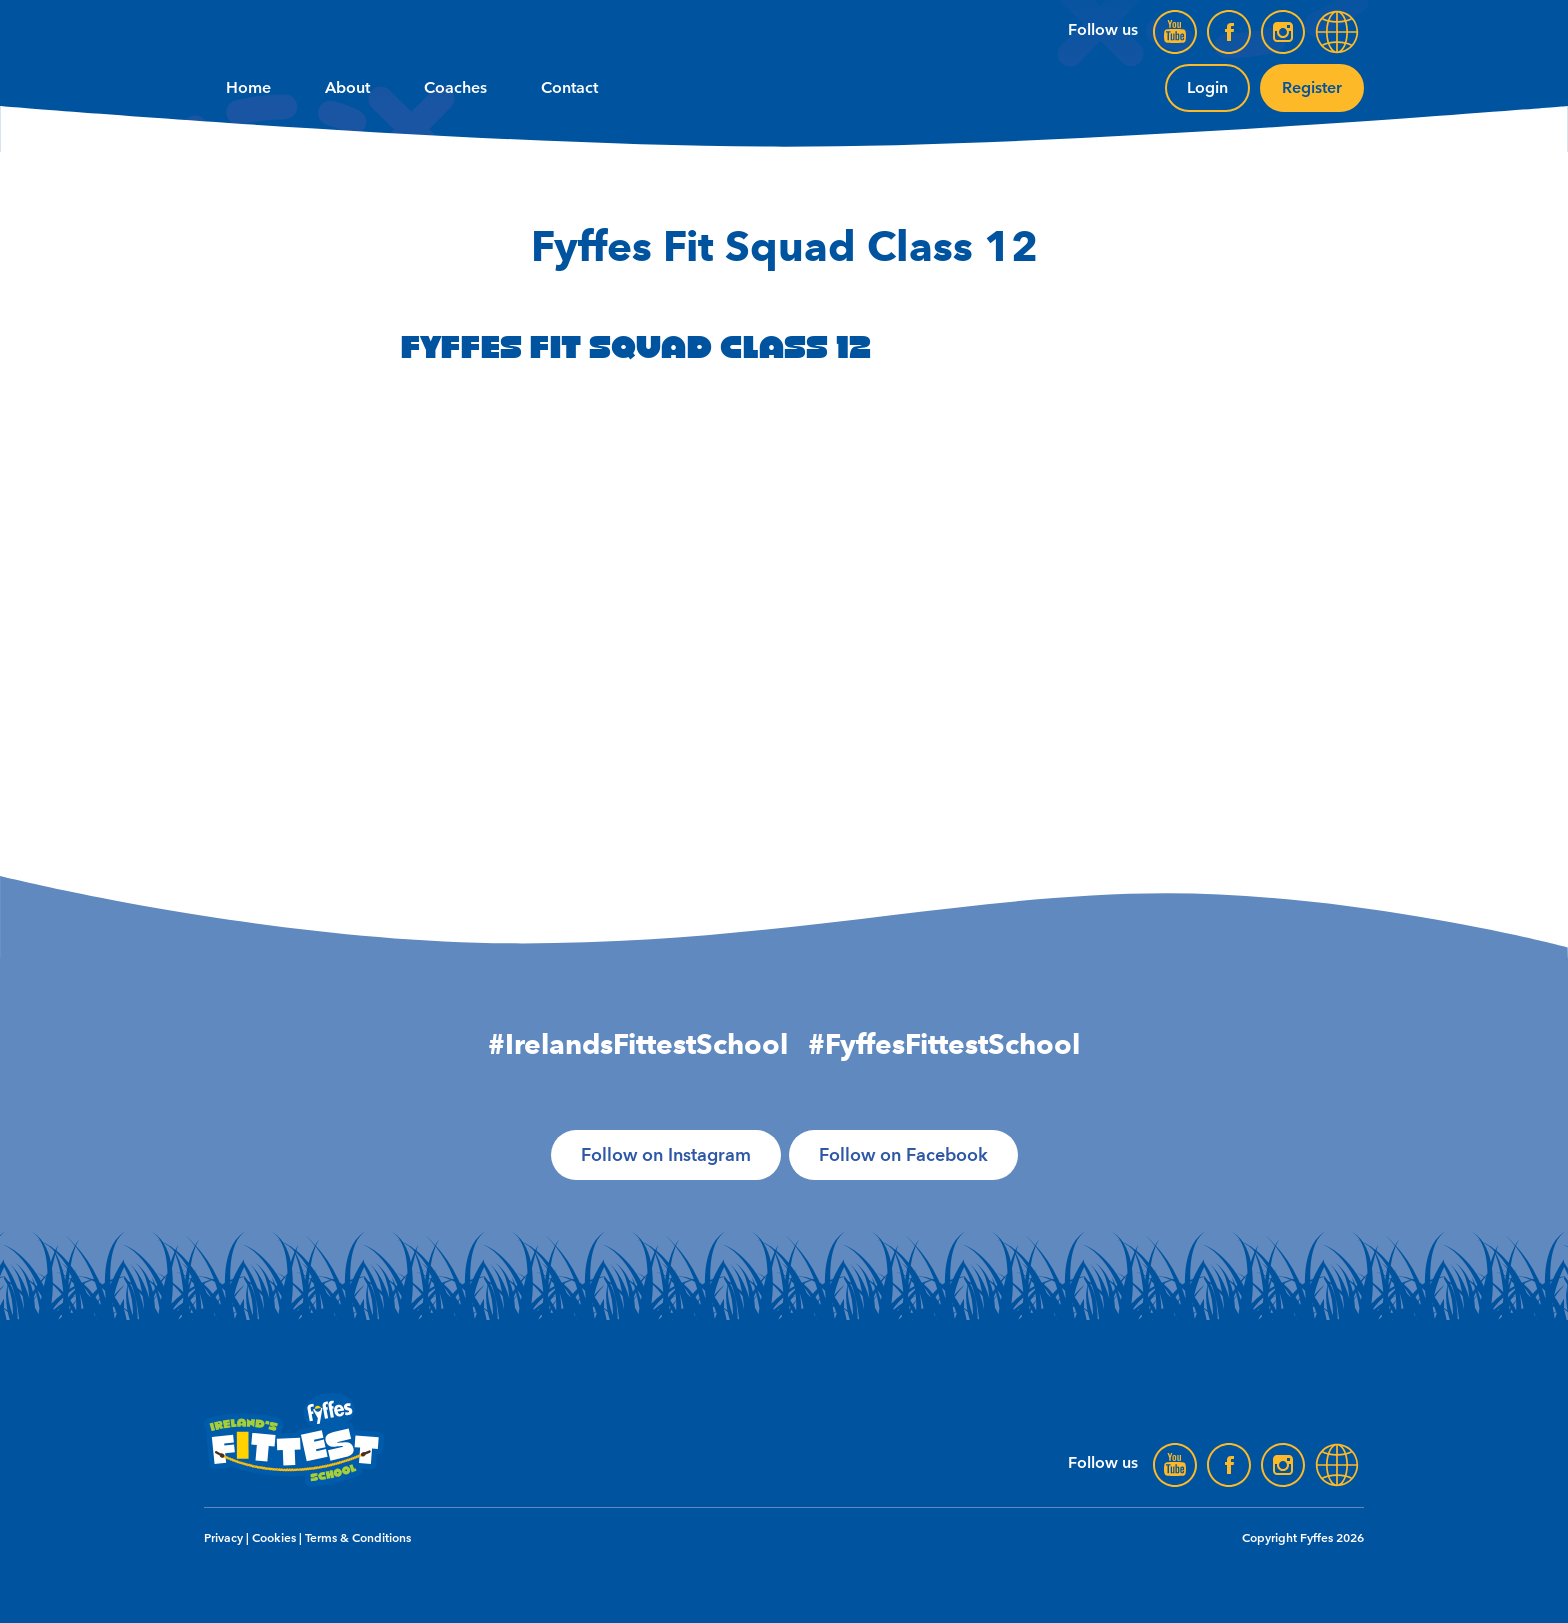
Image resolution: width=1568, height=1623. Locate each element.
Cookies (274, 1538)
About (347, 87)
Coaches (455, 87)
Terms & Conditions (358, 1538)
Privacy (223, 1538)
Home (248, 87)
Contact (569, 87)
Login (1207, 87)
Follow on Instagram (666, 1155)
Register (1312, 87)
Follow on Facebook (903, 1155)
